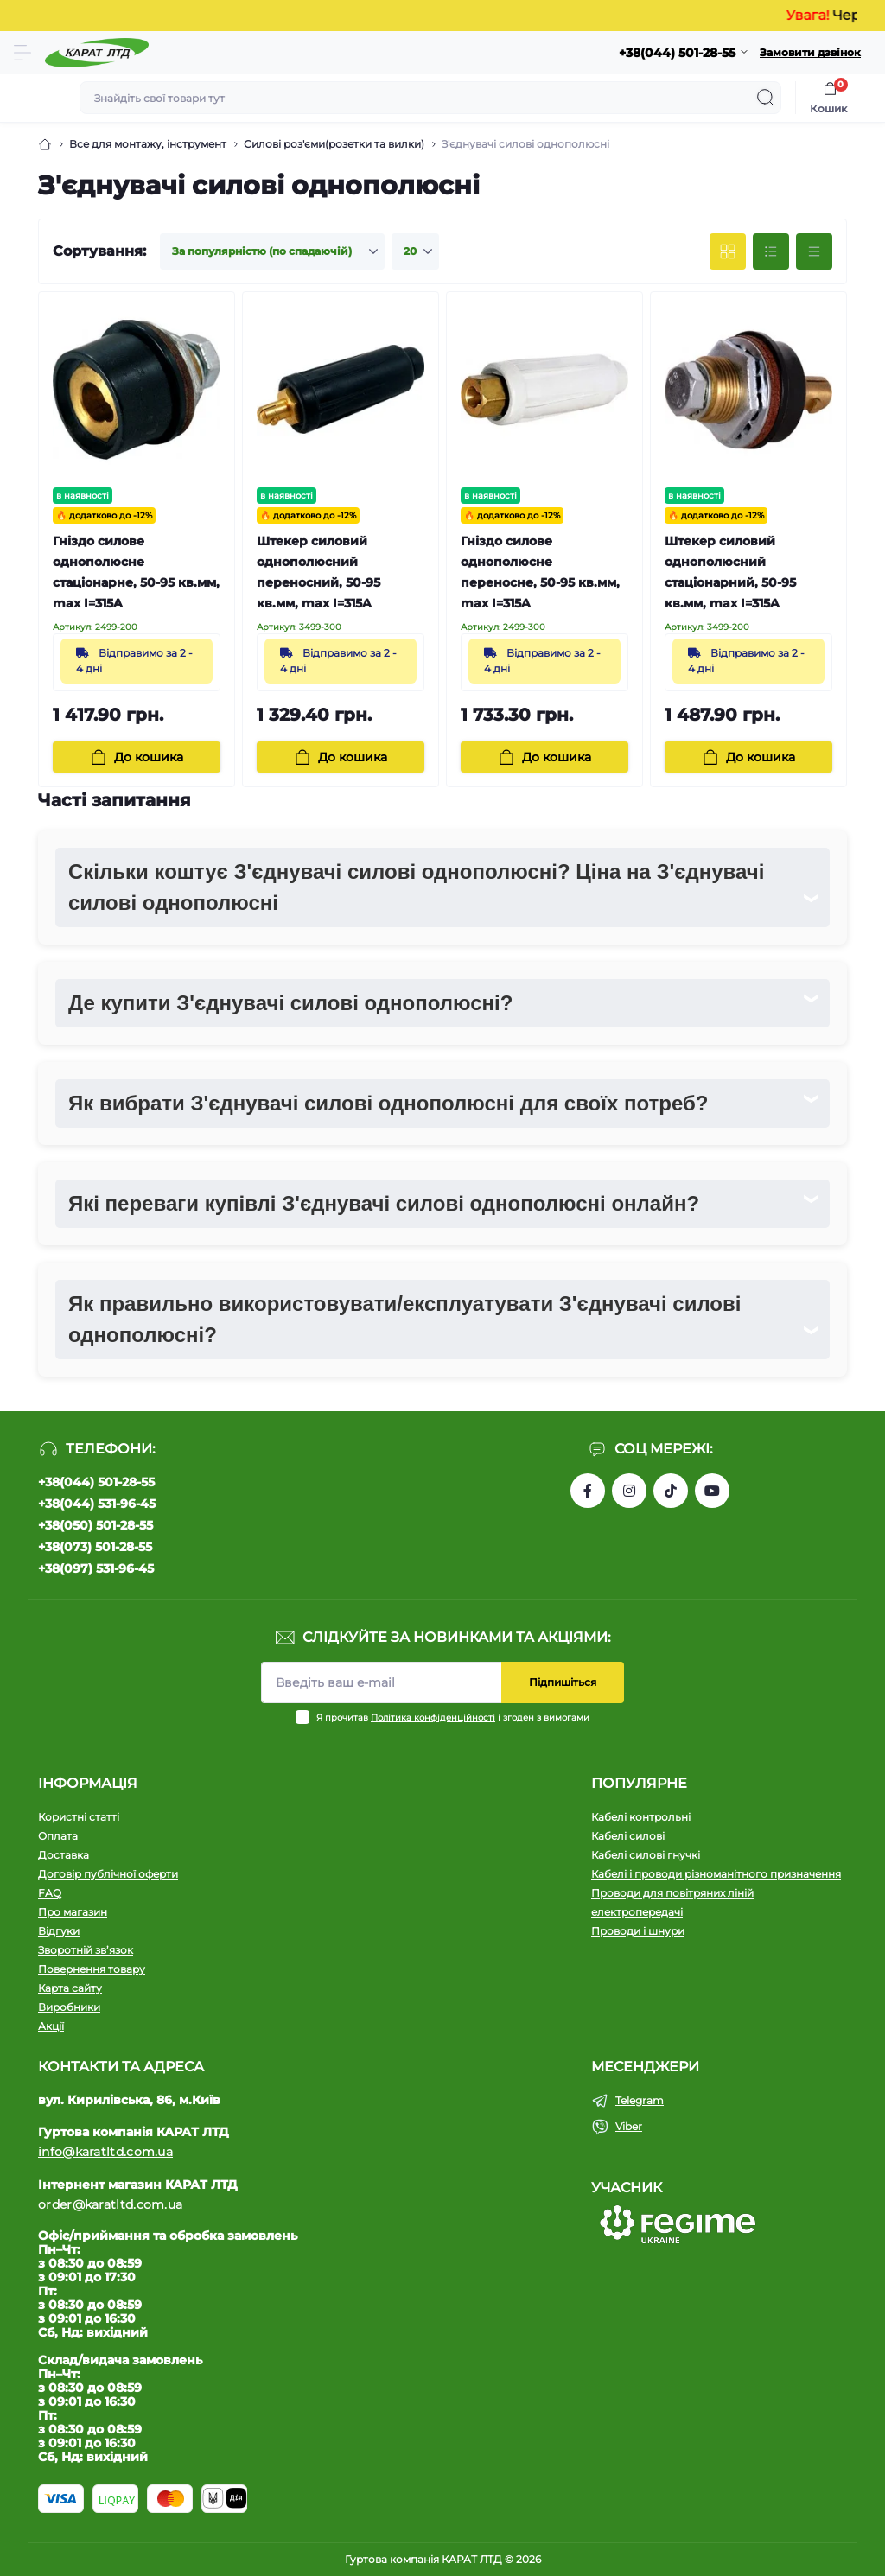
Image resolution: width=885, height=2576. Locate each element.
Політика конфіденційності (433, 1717)
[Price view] (814, 251)
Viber (628, 2126)
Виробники (69, 2006)
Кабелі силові (628, 1835)
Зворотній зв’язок (85, 1949)
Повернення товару (91, 1968)
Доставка (63, 1854)
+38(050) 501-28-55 (95, 1525)
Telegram (639, 2100)
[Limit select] (415, 251)
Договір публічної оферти (108, 1873)
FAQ (49, 1892)
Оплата (58, 1835)
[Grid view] (728, 251)
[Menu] (22, 52)
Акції (51, 2025)
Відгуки (59, 1930)
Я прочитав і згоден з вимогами (452, 1717)
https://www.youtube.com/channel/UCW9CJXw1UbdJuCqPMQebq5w (712, 1491)
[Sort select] (272, 251)
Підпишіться (562, 1682)
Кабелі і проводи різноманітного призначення (716, 1873)
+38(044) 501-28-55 (96, 1482)
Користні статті (78, 1816)
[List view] (771, 251)
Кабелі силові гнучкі (645, 1854)
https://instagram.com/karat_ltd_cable (629, 1491)
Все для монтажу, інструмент (147, 143)
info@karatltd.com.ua (105, 2151)
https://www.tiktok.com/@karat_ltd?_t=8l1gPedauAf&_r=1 (671, 1491)
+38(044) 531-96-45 (97, 1503)
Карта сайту (70, 1987)
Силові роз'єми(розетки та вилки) (334, 143)
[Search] (765, 97)
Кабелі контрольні (641, 1816)
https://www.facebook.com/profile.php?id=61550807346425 (587, 1491)
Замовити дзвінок (810, 52)
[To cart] (136, 757)
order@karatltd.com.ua (110, 2204)
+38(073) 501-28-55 (95, 1547)
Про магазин (72, 1911)
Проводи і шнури (637, 1930)
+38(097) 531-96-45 (96, 1568)
